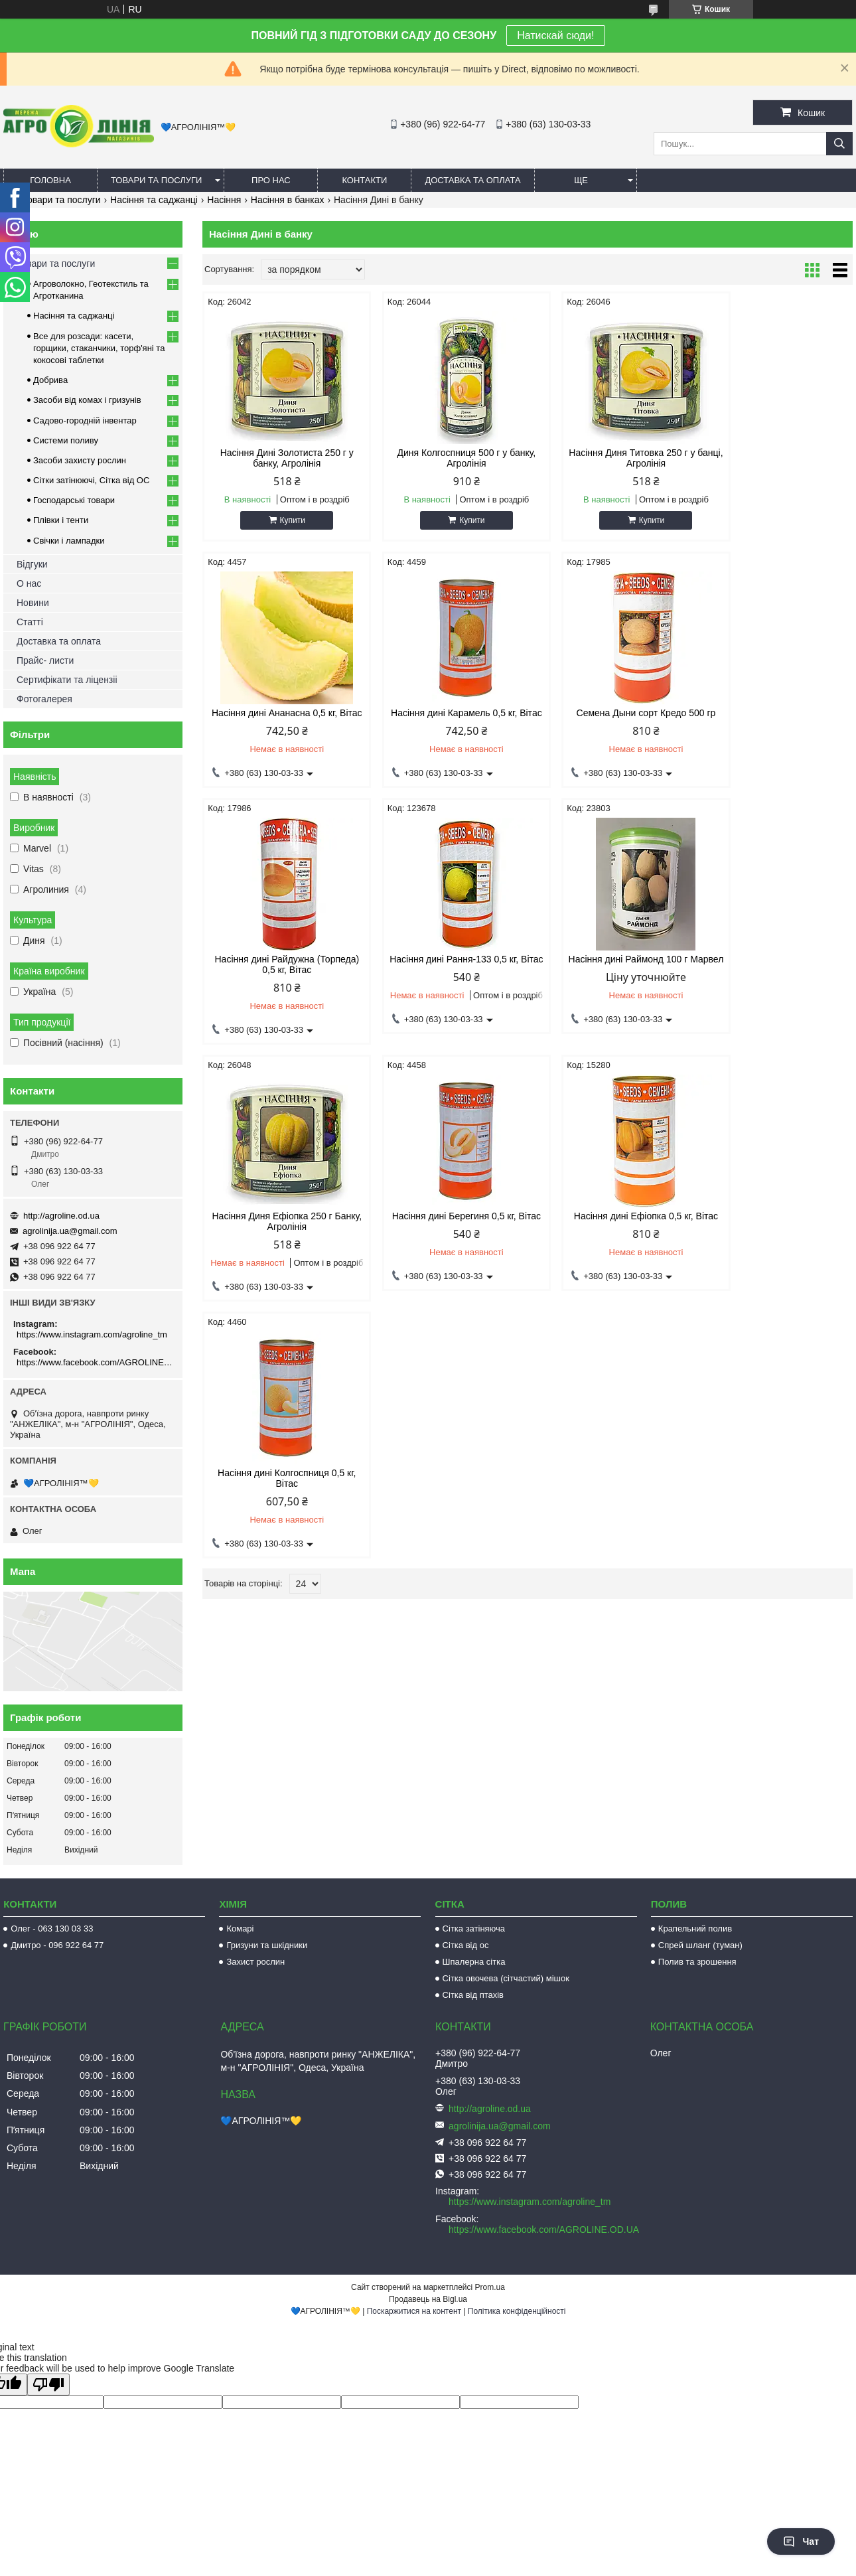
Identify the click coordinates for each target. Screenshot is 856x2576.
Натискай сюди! (555, 35)
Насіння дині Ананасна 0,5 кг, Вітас (775, 458)
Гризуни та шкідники (266, 1945)
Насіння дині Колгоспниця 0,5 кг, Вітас (279, 1232)
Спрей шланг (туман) (700, 1945)
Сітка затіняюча (474, 1928)
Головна (50, 180)
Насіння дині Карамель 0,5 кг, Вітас (279, 718)
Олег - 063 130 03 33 (52, 1928)
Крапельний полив (695, 1928)
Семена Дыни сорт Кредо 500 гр (445, 713)
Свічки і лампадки (69, 541)
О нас (29, 583)
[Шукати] (839, 143)
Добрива (50, 380)
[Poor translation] (48, 2384)
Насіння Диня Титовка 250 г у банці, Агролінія (610, 458)
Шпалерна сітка (474, 1962)
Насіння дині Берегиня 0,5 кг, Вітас (610, 975)
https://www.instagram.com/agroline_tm (92, 1334)
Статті (30, 622)
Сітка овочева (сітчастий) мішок (506, 1978)
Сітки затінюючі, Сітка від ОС (91, 480)
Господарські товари (74, 500)
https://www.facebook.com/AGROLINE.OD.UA (95, 1362)
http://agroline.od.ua (61, 1216)
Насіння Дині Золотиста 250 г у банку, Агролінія (279, 458)
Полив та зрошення (697, 1962)
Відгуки (32, 564)
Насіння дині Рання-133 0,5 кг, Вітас (775, 718)
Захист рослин (255, 1962)
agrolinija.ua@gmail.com (70, 1231)
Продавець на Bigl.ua (428, 2299)
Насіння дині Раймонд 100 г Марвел (280, 975)
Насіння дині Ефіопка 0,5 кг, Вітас (775, 975)
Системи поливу (65, 440)
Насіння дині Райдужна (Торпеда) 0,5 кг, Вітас (610, 718)
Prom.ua (490, 2287)
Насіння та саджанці (154, 199)
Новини (33, 602)
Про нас (271, 180)
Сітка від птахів (473, 1995)
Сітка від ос (466, 1945)
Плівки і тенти (60, 520)
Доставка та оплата (472, 180)
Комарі (239, 1928)
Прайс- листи (45, 660)
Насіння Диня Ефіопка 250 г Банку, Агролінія (445, 975)
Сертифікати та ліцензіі (67, 679)
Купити (285, 520)
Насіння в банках (287, 199)
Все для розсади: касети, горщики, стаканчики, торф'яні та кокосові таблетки (99, 348)
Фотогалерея (44, 699)
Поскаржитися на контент (414, 2311)
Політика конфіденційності (517, 2311)
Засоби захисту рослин (79, 460)
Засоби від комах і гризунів (87, 400)
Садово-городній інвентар (85, 420)
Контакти (364, 180)
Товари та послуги (156, 180)
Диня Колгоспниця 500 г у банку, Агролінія (445, 458)
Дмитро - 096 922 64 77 (57, 1945)
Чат (801, 2541)
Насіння (224, 199)
